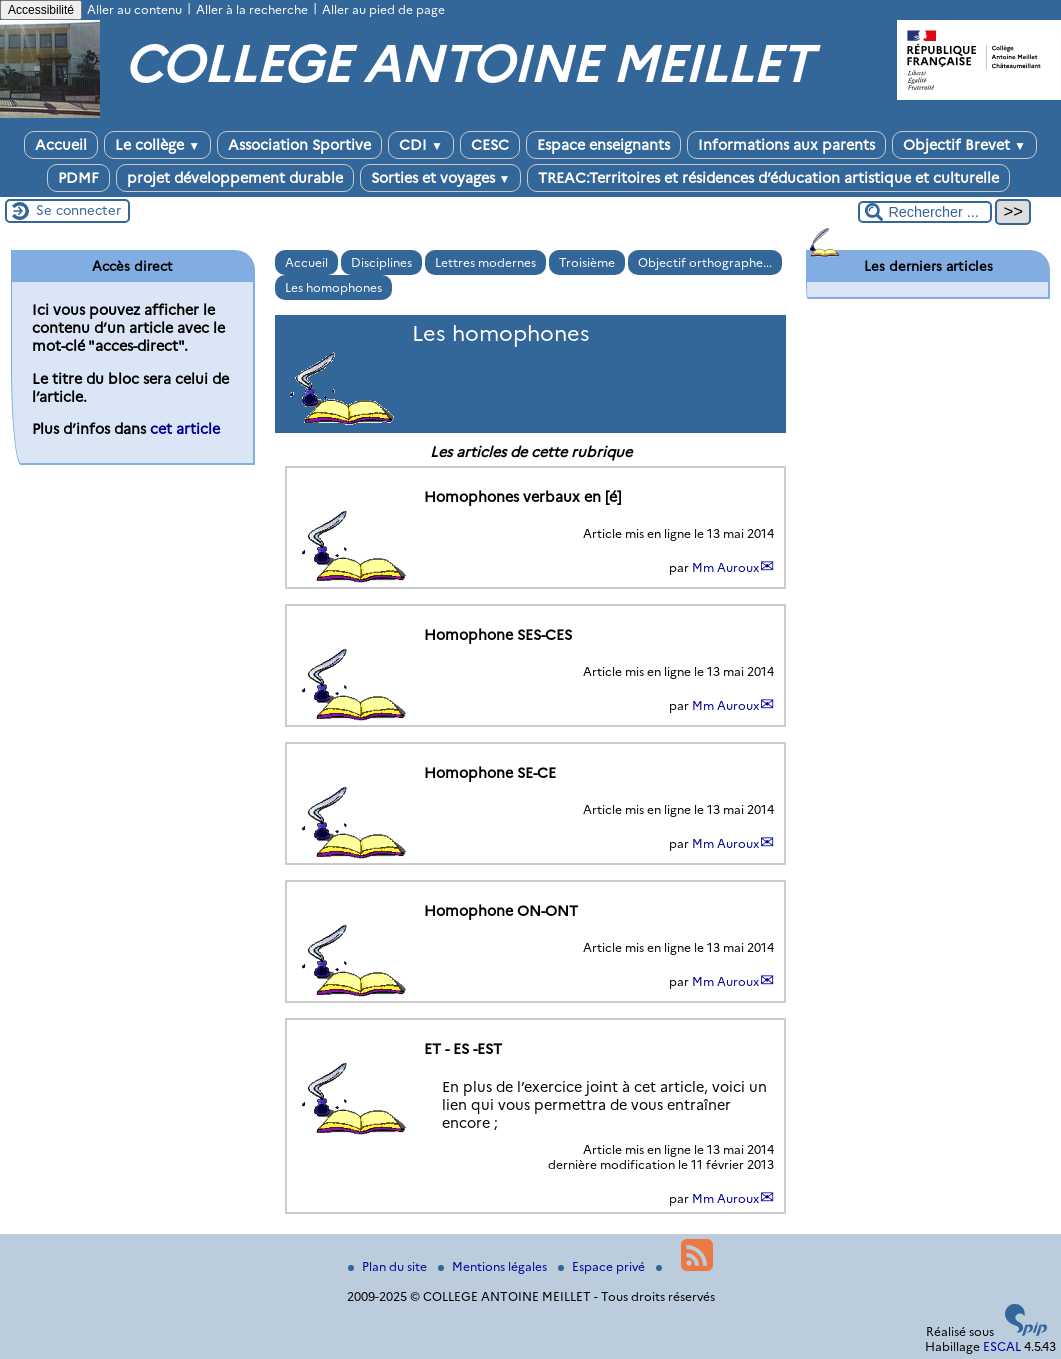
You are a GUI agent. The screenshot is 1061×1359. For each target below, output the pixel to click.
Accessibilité (41, 10)
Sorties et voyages (441, 178)
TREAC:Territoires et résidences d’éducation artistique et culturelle (768, 178)
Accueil (61, 145)
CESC (490, 145)
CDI (421, 145)
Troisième (587, 262)
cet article (185, 429)
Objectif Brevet (964, 145)
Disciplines (381, 262)
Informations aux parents (786, 145)
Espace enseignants (603, 145)
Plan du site (389, 1266)
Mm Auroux (725, 567)
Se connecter (78, 210)
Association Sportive (299, 145)
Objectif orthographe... (705, 262)
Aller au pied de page (383, 9)
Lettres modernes (485, 262)
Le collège (157, 145)
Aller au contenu (134, 9)
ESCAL (1002, 1346)
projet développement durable (235, 178)
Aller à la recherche (252, 9)
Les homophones (333, 287)
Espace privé (603, 1266)
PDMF (78, 178)
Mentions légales (494, 1266)
